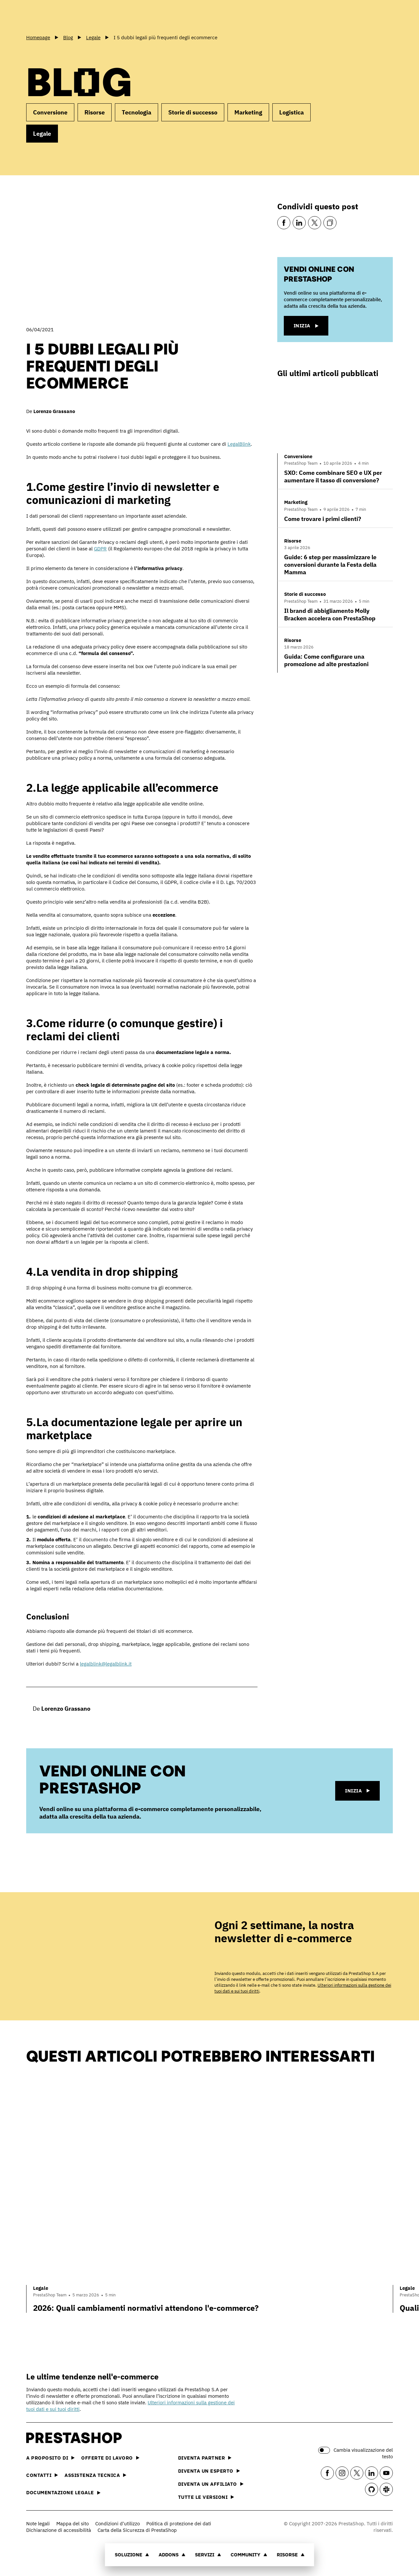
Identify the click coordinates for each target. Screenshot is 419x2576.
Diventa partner (205, 2458)
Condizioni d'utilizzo (117, 2523)
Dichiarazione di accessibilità (58, 2530)
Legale (42, 133)
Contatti (42, 2475)
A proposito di (50, 2458)
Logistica (291, 112)
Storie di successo (192, 112)
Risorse (291, 2554)
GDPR (100, 548)
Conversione (50, 112)
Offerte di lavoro (110, 2458)
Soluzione (132, 2554)
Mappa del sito (72, 2523)
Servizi (208, 2554)
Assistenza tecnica (95, 2475)
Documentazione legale (63, 2492)
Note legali (38, 2523)
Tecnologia (136, 112)
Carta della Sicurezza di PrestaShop (137, 2530)
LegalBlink (239, 444)
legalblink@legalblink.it (106, 1664)
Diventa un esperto (209, 2471)
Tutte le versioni (206, 2497)
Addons (172, 2554)
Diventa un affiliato (211, 2484)
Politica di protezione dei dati (178, 2523)
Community (249, 2554)
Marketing (248, 112)
